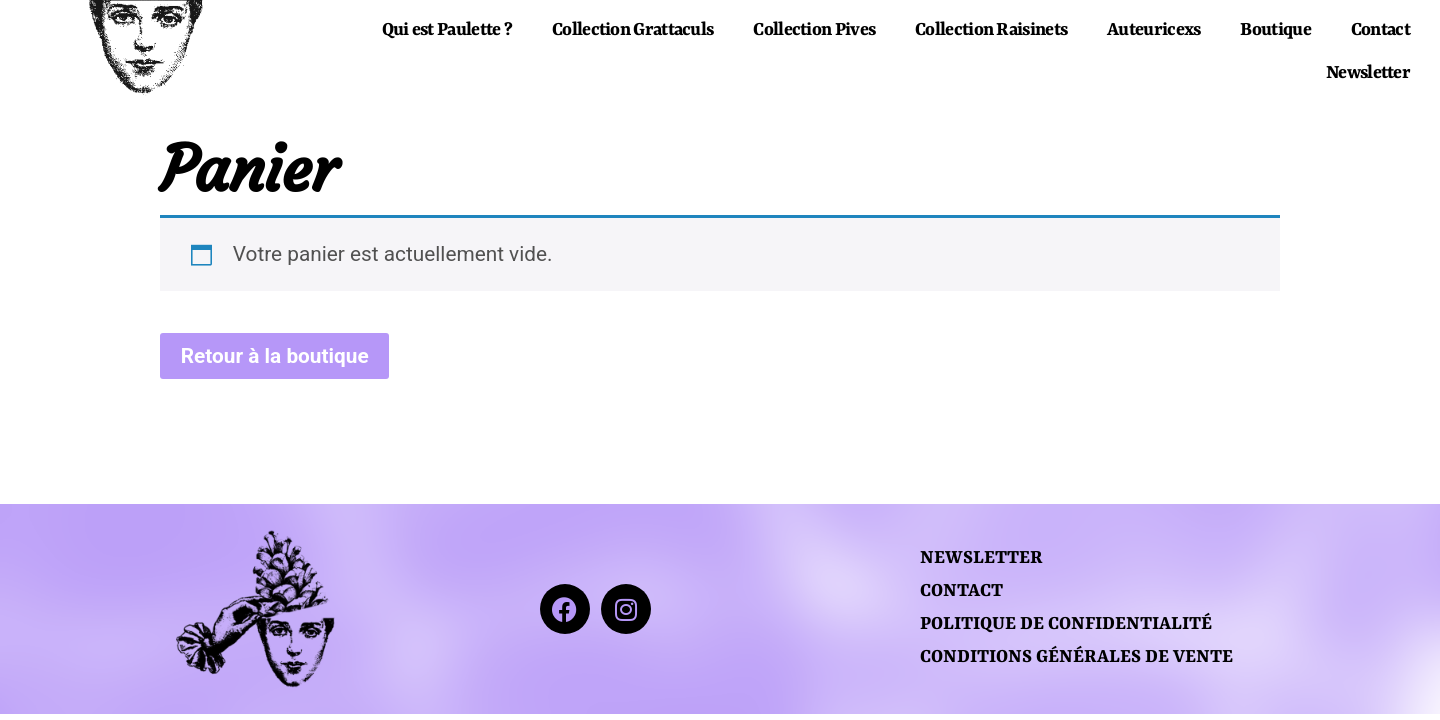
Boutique (1275, 30)
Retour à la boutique (275, 356)
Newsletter (1368, 73)
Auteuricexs (1153, 30)
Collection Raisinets (991, 30)
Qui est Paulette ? (447, 30)
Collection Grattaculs (632, 30)
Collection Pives (814, 30)
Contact (1380, 30)
